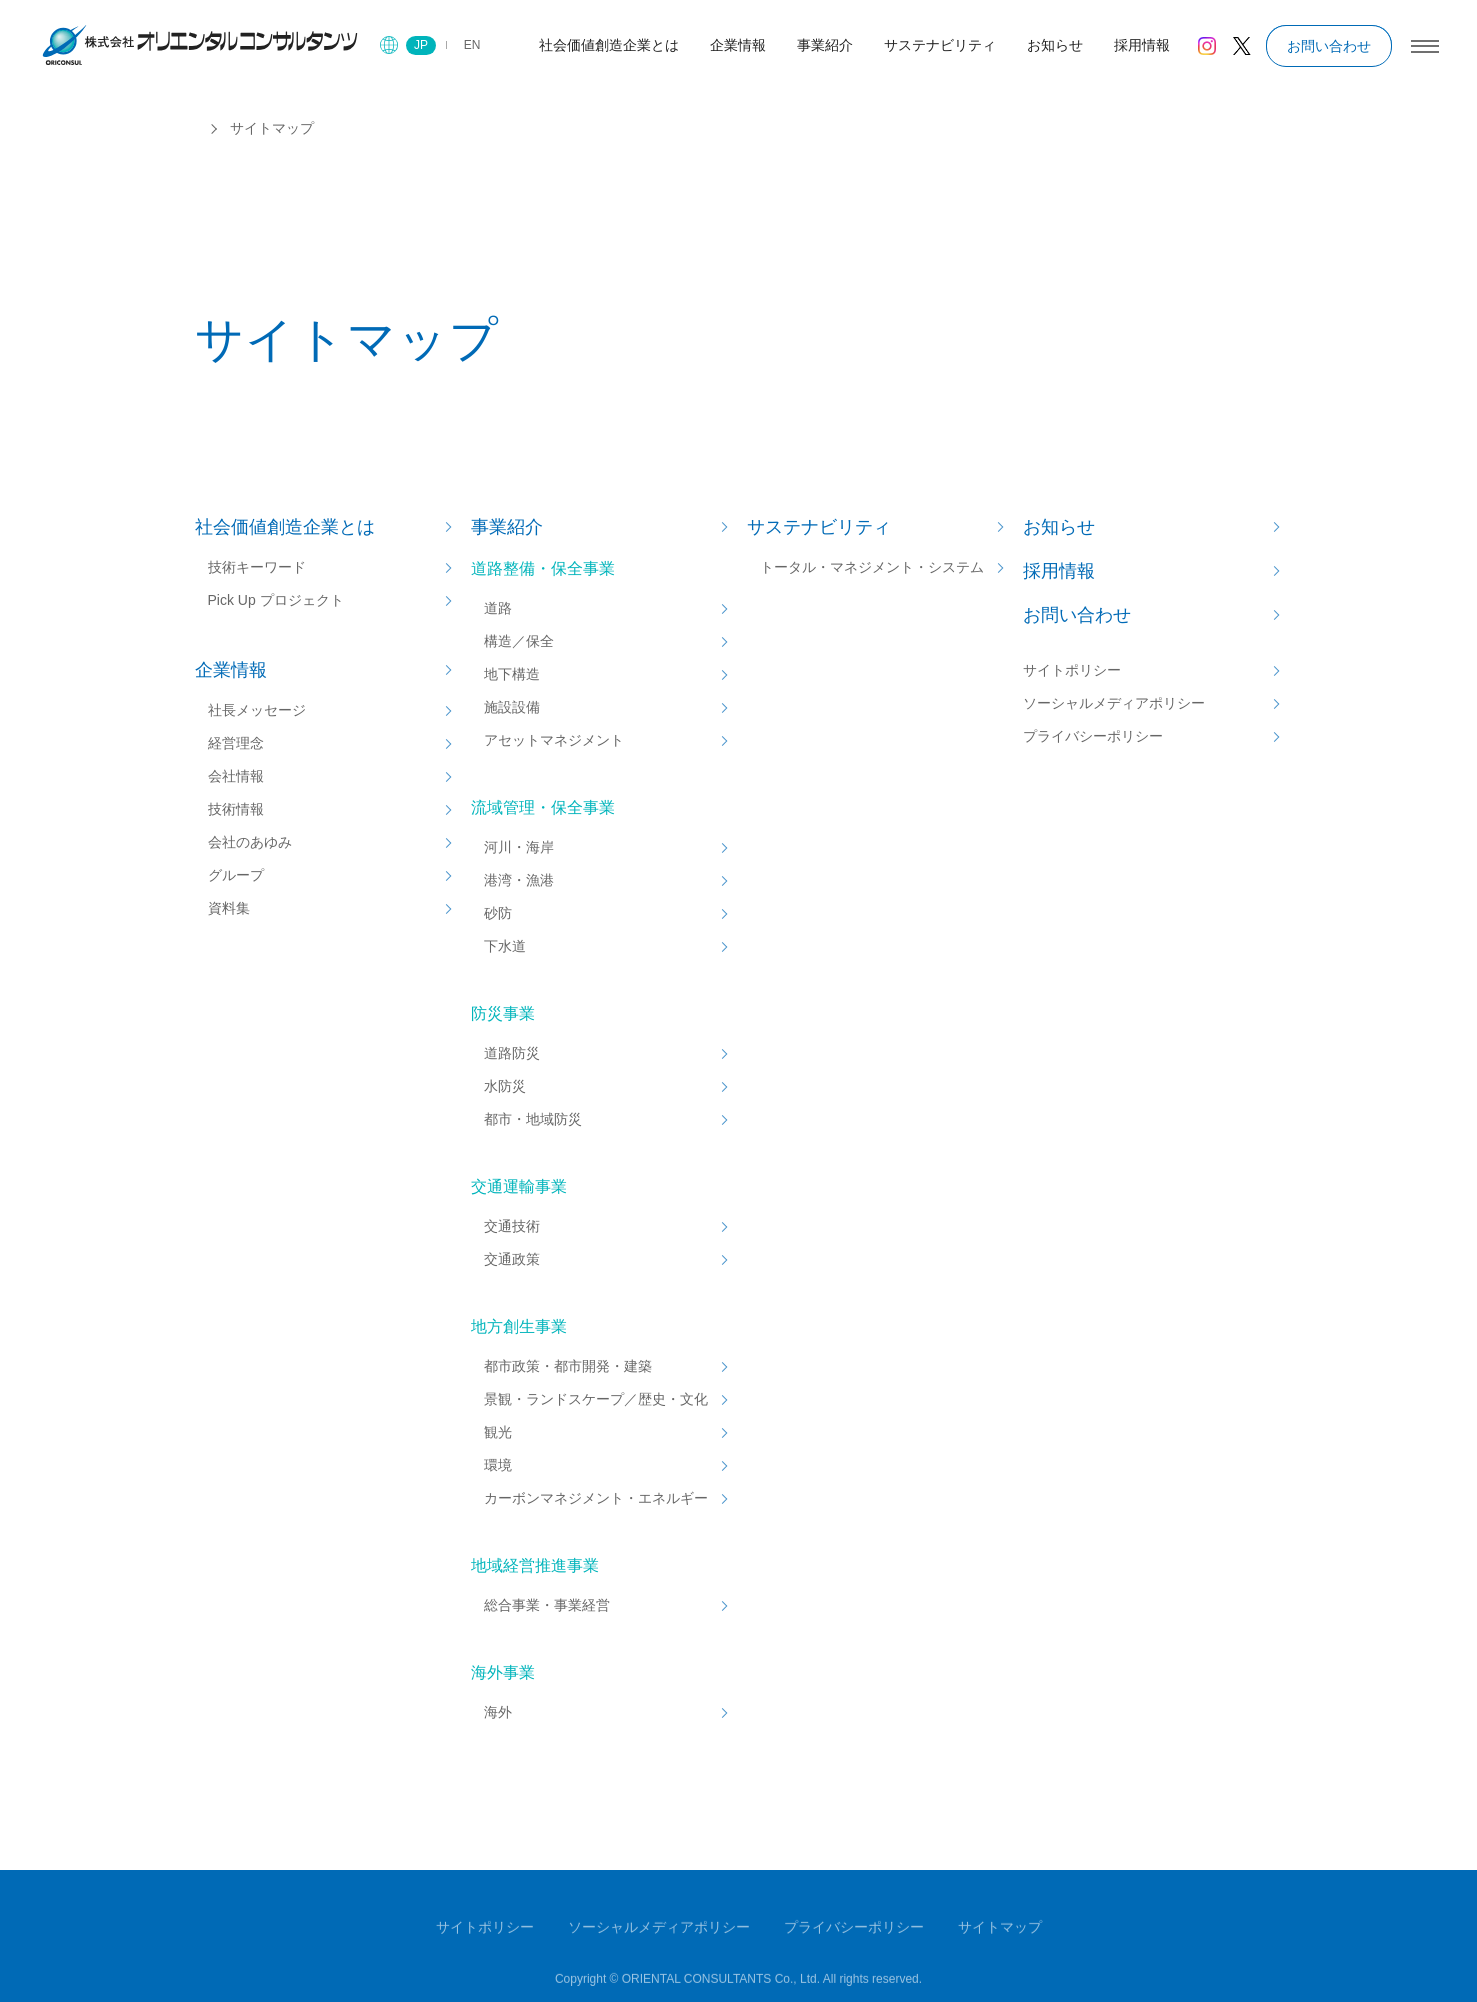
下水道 (505, 946)
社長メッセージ (257, 710)
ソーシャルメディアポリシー (1114, 703)
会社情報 (236, 776)
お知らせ (1059, 527)
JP (421, 45)
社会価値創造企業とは (285, 527)
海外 (498, 1712)
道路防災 (512, 1053)
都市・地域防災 (533, 1119)
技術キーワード (257, 567)
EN (472, 45)
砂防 (498, 913)
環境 (498, 1465)
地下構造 (512, 674)
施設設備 (512, 707)
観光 (498, 1432)
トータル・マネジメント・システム (872, 567)
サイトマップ (1000, 1931)
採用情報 (1059, 571)
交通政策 (512, 1259)
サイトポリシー (1072, 670)
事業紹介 (507, 527)
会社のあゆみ (250, 842)
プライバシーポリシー (1093, 736)
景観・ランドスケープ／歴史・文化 (596, 1399)
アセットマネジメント (554, 740)
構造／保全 (519, 641)
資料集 (229, 908)
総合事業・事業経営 (547, 1605)
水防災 (505, 1086)
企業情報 (231, 670)
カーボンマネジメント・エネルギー (596, 1498)
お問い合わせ (1329, 46)
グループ (236, 875)
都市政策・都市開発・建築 (568, 1366)
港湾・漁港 (519, 880)
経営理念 (236, 743)
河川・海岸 (519, 847)
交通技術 (512, 1226)
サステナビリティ (819, 527)
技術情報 (236, 809)
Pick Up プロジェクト (276, 600)
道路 (498, 608)
